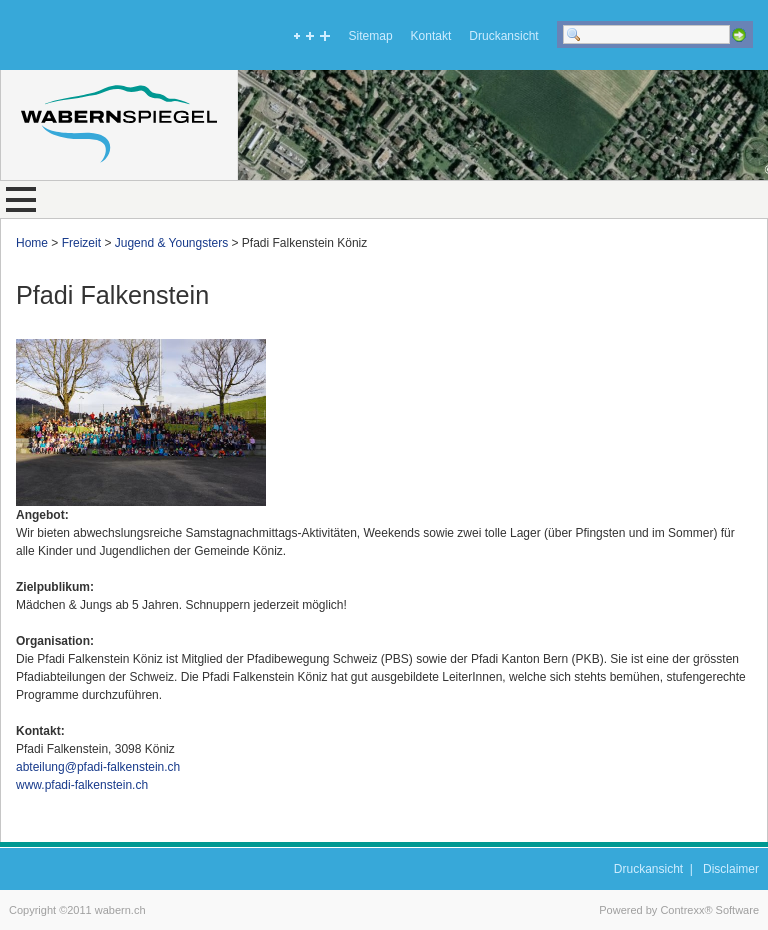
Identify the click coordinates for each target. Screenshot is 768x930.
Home (32, 243)
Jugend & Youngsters (171, 243)
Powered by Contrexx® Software (679, 910)
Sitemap (371, 36)
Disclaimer (731, 869)
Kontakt (431, 36)
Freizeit (81, 243)
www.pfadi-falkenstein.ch (82, 785)
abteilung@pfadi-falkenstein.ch (98, 767)
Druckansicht (503, 36)
